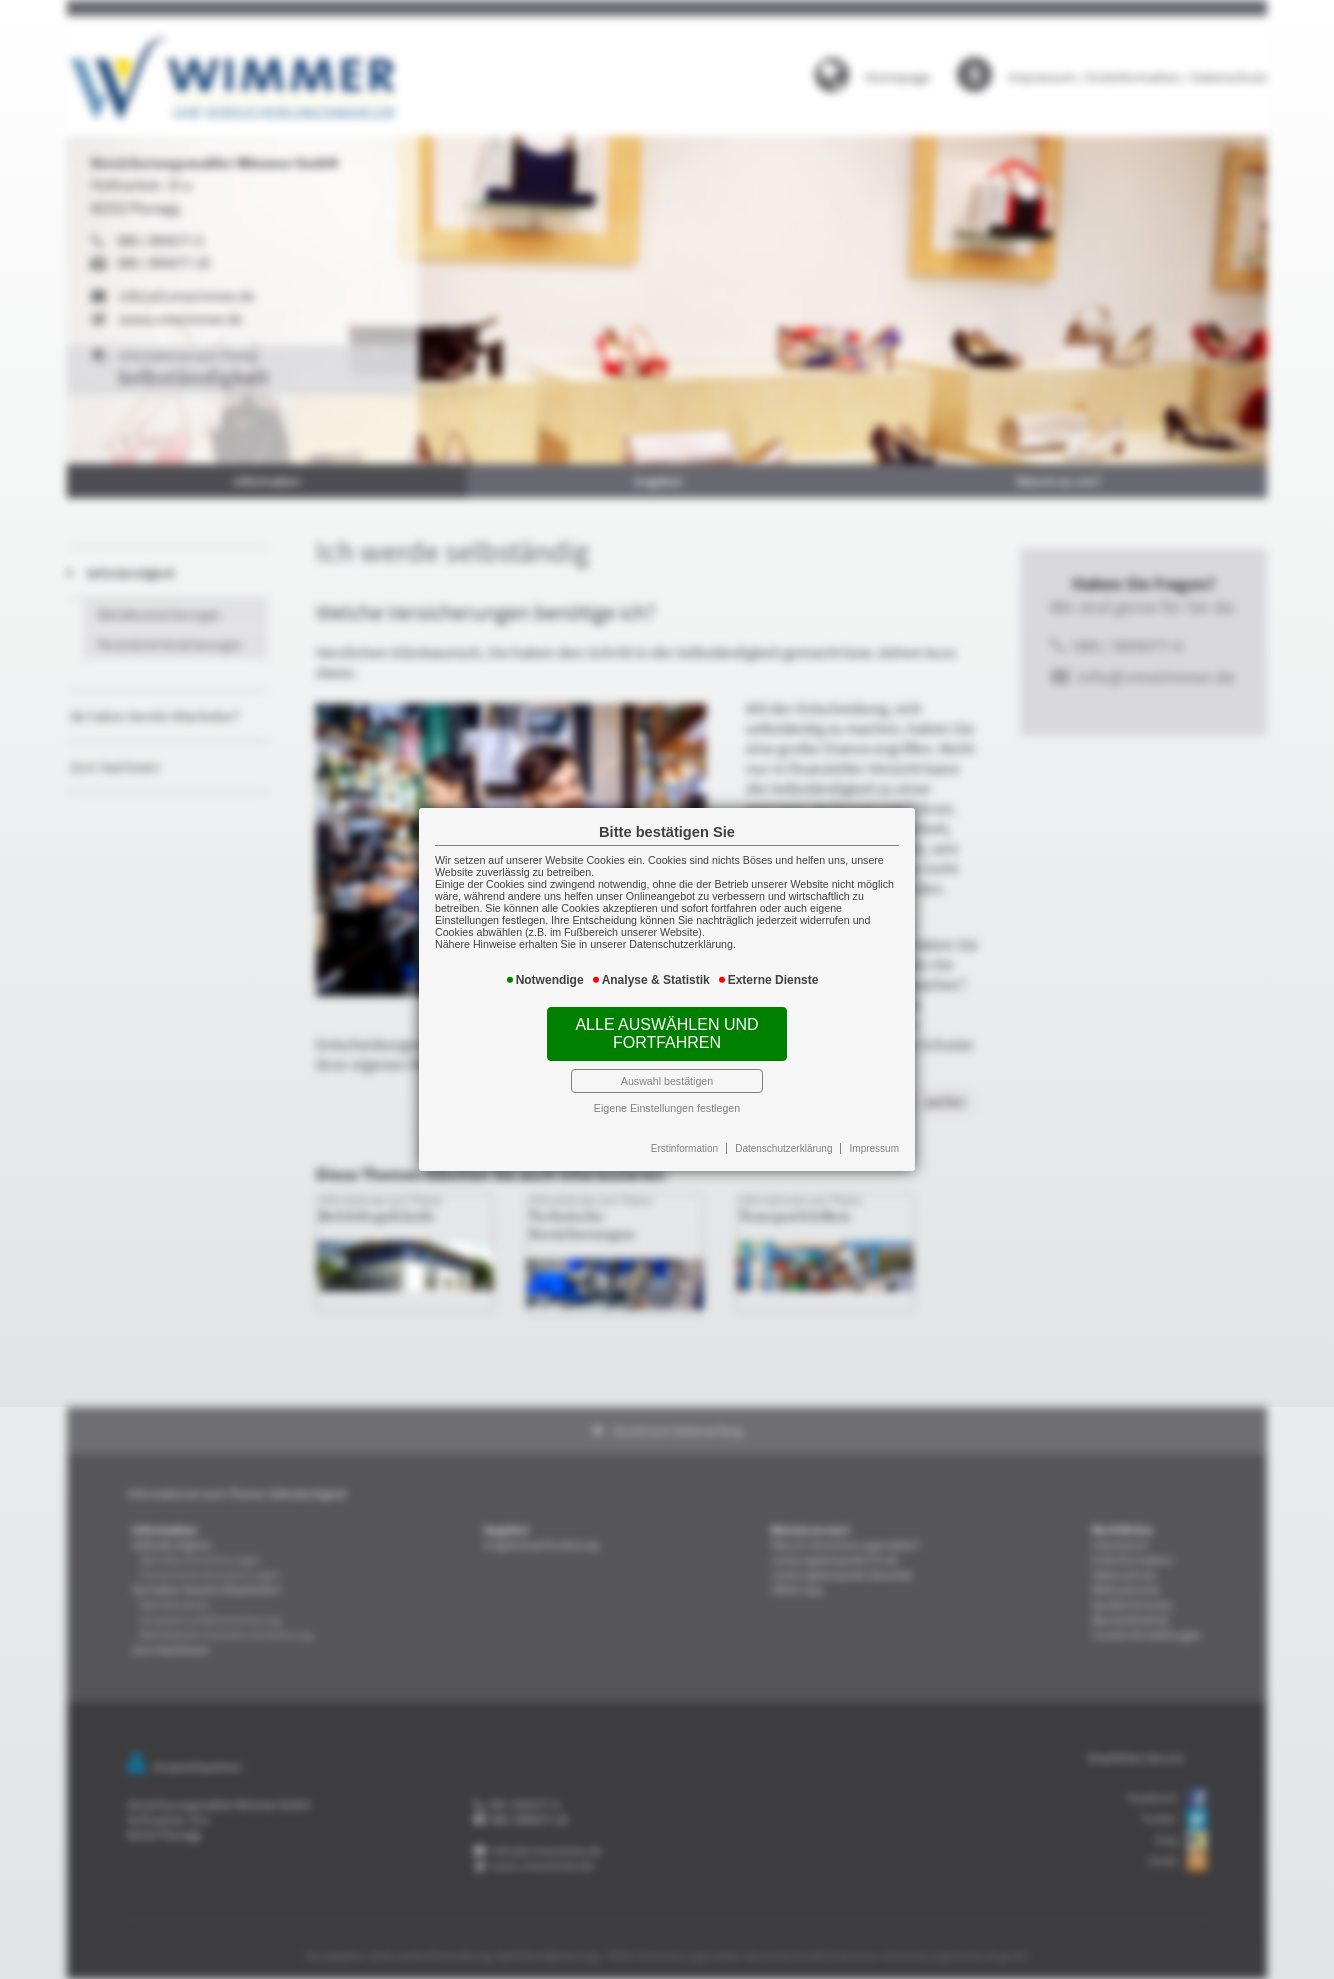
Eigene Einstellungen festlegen (667, 1106)
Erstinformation (684, 1146)
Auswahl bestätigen (667, 1080)
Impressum (871, 1146)
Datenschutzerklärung (782, 1146)
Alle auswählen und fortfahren (666, 1033)
